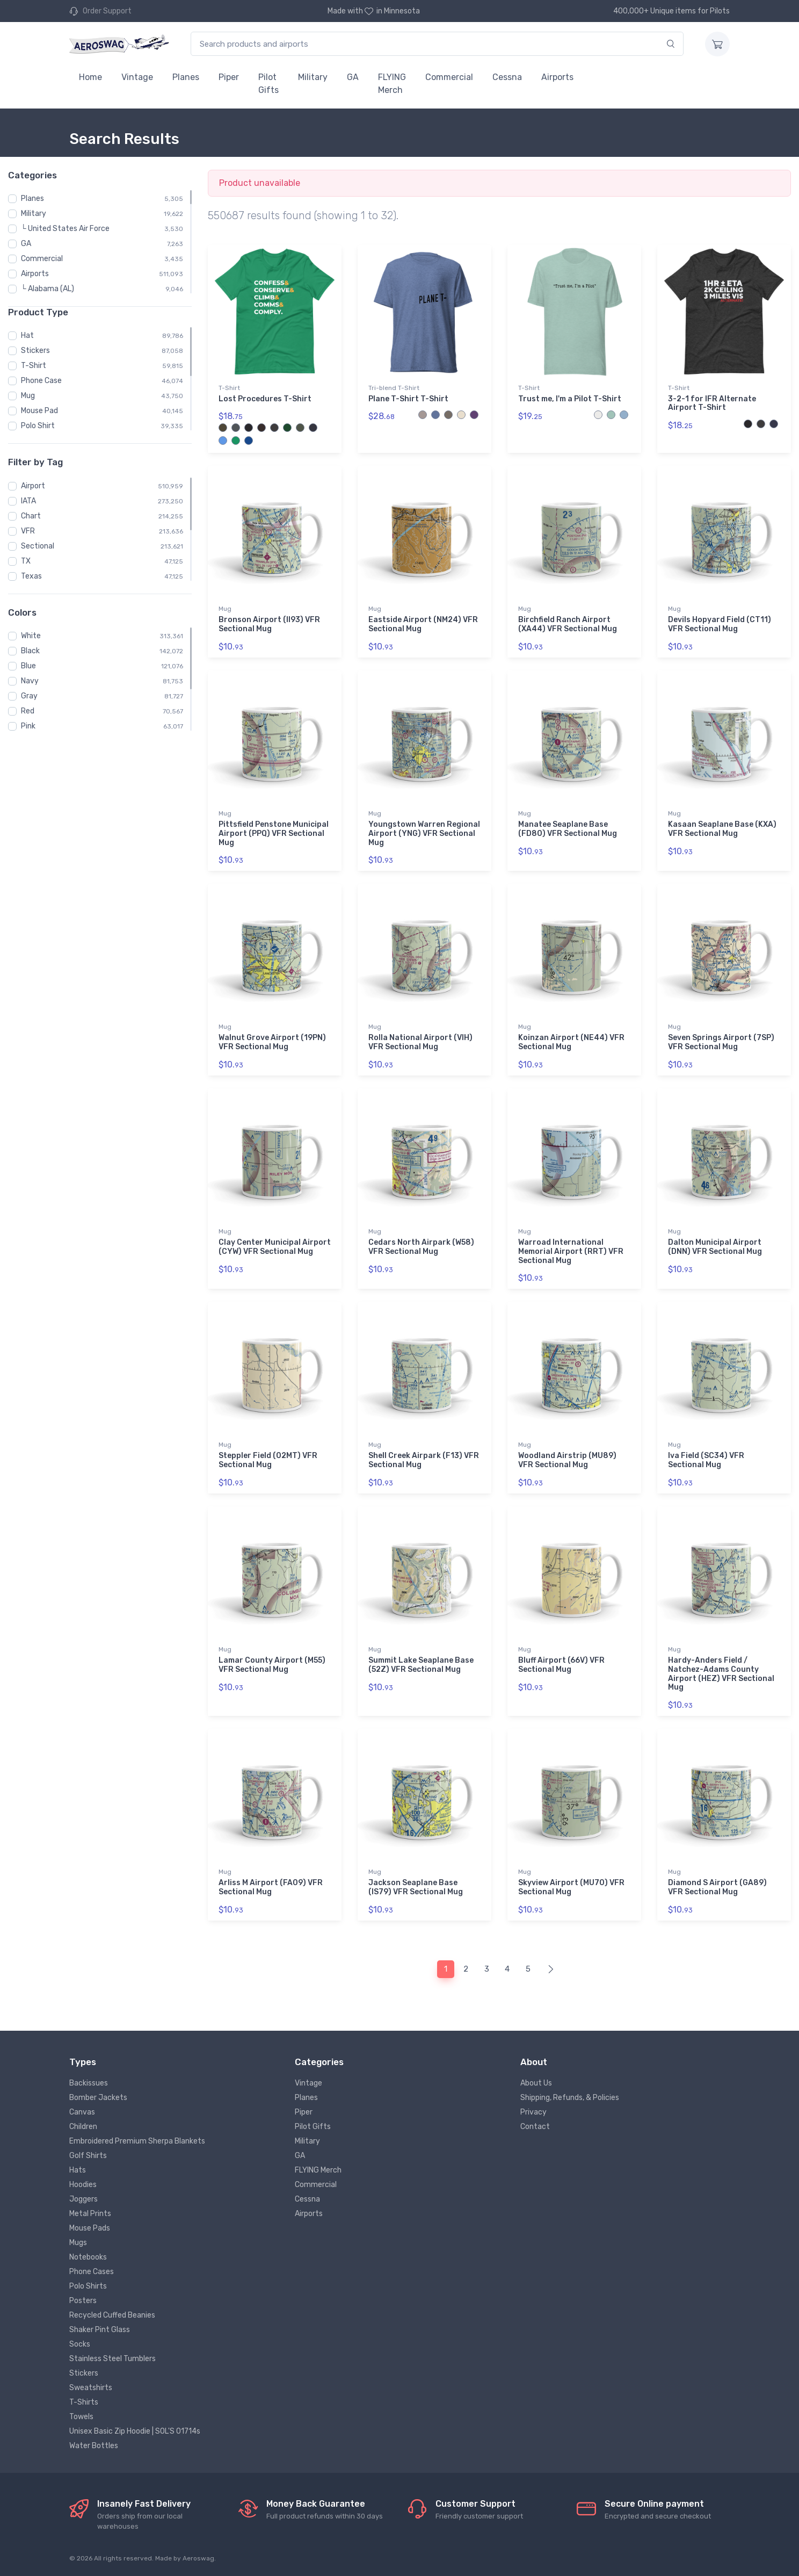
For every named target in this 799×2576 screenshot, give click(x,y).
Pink (28, 726)
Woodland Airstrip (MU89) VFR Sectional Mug (567, 1460)
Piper (229, 77)
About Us (536, 2083)
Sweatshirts (90, 2387)
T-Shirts (83, 2402)
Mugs (78, 2242)
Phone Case (41, 380)
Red (27, 711)
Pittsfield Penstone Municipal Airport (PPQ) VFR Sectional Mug (274, 833)
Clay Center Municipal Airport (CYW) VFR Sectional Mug (275, 1247)
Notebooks (88, 2257)
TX (26, 561)
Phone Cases (91, 2271)
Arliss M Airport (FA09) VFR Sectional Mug (271, 1887)
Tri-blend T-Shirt (393, 388)
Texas (31, 576)
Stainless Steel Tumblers (112, 2358)
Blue (28, 665)
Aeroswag (198, 2558)
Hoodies (83, 2184)
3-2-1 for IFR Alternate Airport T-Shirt (712, 403)
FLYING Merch (392, 83)
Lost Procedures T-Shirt (265, 398)
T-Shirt (33, 365)
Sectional (37, 546)
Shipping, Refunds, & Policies (569, 2097)
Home (90, 77)
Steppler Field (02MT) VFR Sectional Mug (268, 1460)
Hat (27, 335)
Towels (81, 2416)
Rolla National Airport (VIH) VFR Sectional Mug (420, 1042)
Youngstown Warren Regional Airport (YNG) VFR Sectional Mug (424, 833)
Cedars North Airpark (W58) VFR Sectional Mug (421, 1247)
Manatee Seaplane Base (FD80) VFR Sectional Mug (567, 829)
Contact (535, 2126)
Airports (557, 77)
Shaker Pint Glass (99, 2329)
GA (353, 77)
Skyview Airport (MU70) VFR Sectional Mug (571, 1887)
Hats (77, 2170)
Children (83, 2126)
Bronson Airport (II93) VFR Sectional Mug (269, 624)
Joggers (83, 2199)
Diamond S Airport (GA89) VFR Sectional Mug (717, 1887)
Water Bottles (93, 2445)
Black (30, 650)
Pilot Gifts (268, 83)
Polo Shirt (38, 425)
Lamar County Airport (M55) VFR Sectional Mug (272, 1665)
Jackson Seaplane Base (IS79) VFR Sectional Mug (415, 1887)
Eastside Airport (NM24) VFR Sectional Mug (423, 624)
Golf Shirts (88, 2155)
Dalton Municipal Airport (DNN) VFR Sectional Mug (715, 1247)
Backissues (88, 2083)
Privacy (533, 2112)
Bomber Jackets (98, 2097)
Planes (185, 77)
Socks (79, 2344)
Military (313, 77)
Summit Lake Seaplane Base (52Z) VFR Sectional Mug (421, 1665)
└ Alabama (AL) (47, 288)
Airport (33, 485)
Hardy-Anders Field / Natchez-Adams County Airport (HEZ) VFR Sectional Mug (721, 1674)
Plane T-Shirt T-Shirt (408, 398)
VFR (28, 531)
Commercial (449, 77)
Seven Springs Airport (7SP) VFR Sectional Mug (721, 1042)
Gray (29, 696)
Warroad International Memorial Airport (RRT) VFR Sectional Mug (570, 1251)
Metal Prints (90, 2213)
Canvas (82, 2112)
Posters (83, 2300)
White (31, 635)
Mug (28, 395)
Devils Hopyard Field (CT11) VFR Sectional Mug (719, 624)
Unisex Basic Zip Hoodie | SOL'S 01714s (134, 2431)
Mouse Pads (89, 2228)
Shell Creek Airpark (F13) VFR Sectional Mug (423, 1460)
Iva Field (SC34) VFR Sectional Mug (706, 1460)
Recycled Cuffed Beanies (112, 2315)
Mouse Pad (39, 410)
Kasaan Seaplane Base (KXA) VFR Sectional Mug (722, 829)
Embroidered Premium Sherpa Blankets (137, 2141)
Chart (31, 516)
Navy (30, 681)
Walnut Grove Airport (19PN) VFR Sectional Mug (272, 1042)
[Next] (551, 1969)
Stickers (35, 350)
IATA (28, 501)
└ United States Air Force (65, 228)
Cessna (507, 77)
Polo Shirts (88, 2286)
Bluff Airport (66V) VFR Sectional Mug (561, 1665)
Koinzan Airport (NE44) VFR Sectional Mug (571, 1042)
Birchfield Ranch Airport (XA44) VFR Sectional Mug (567, 624)
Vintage (137, 77)
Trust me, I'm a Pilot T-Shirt (569, 398)
